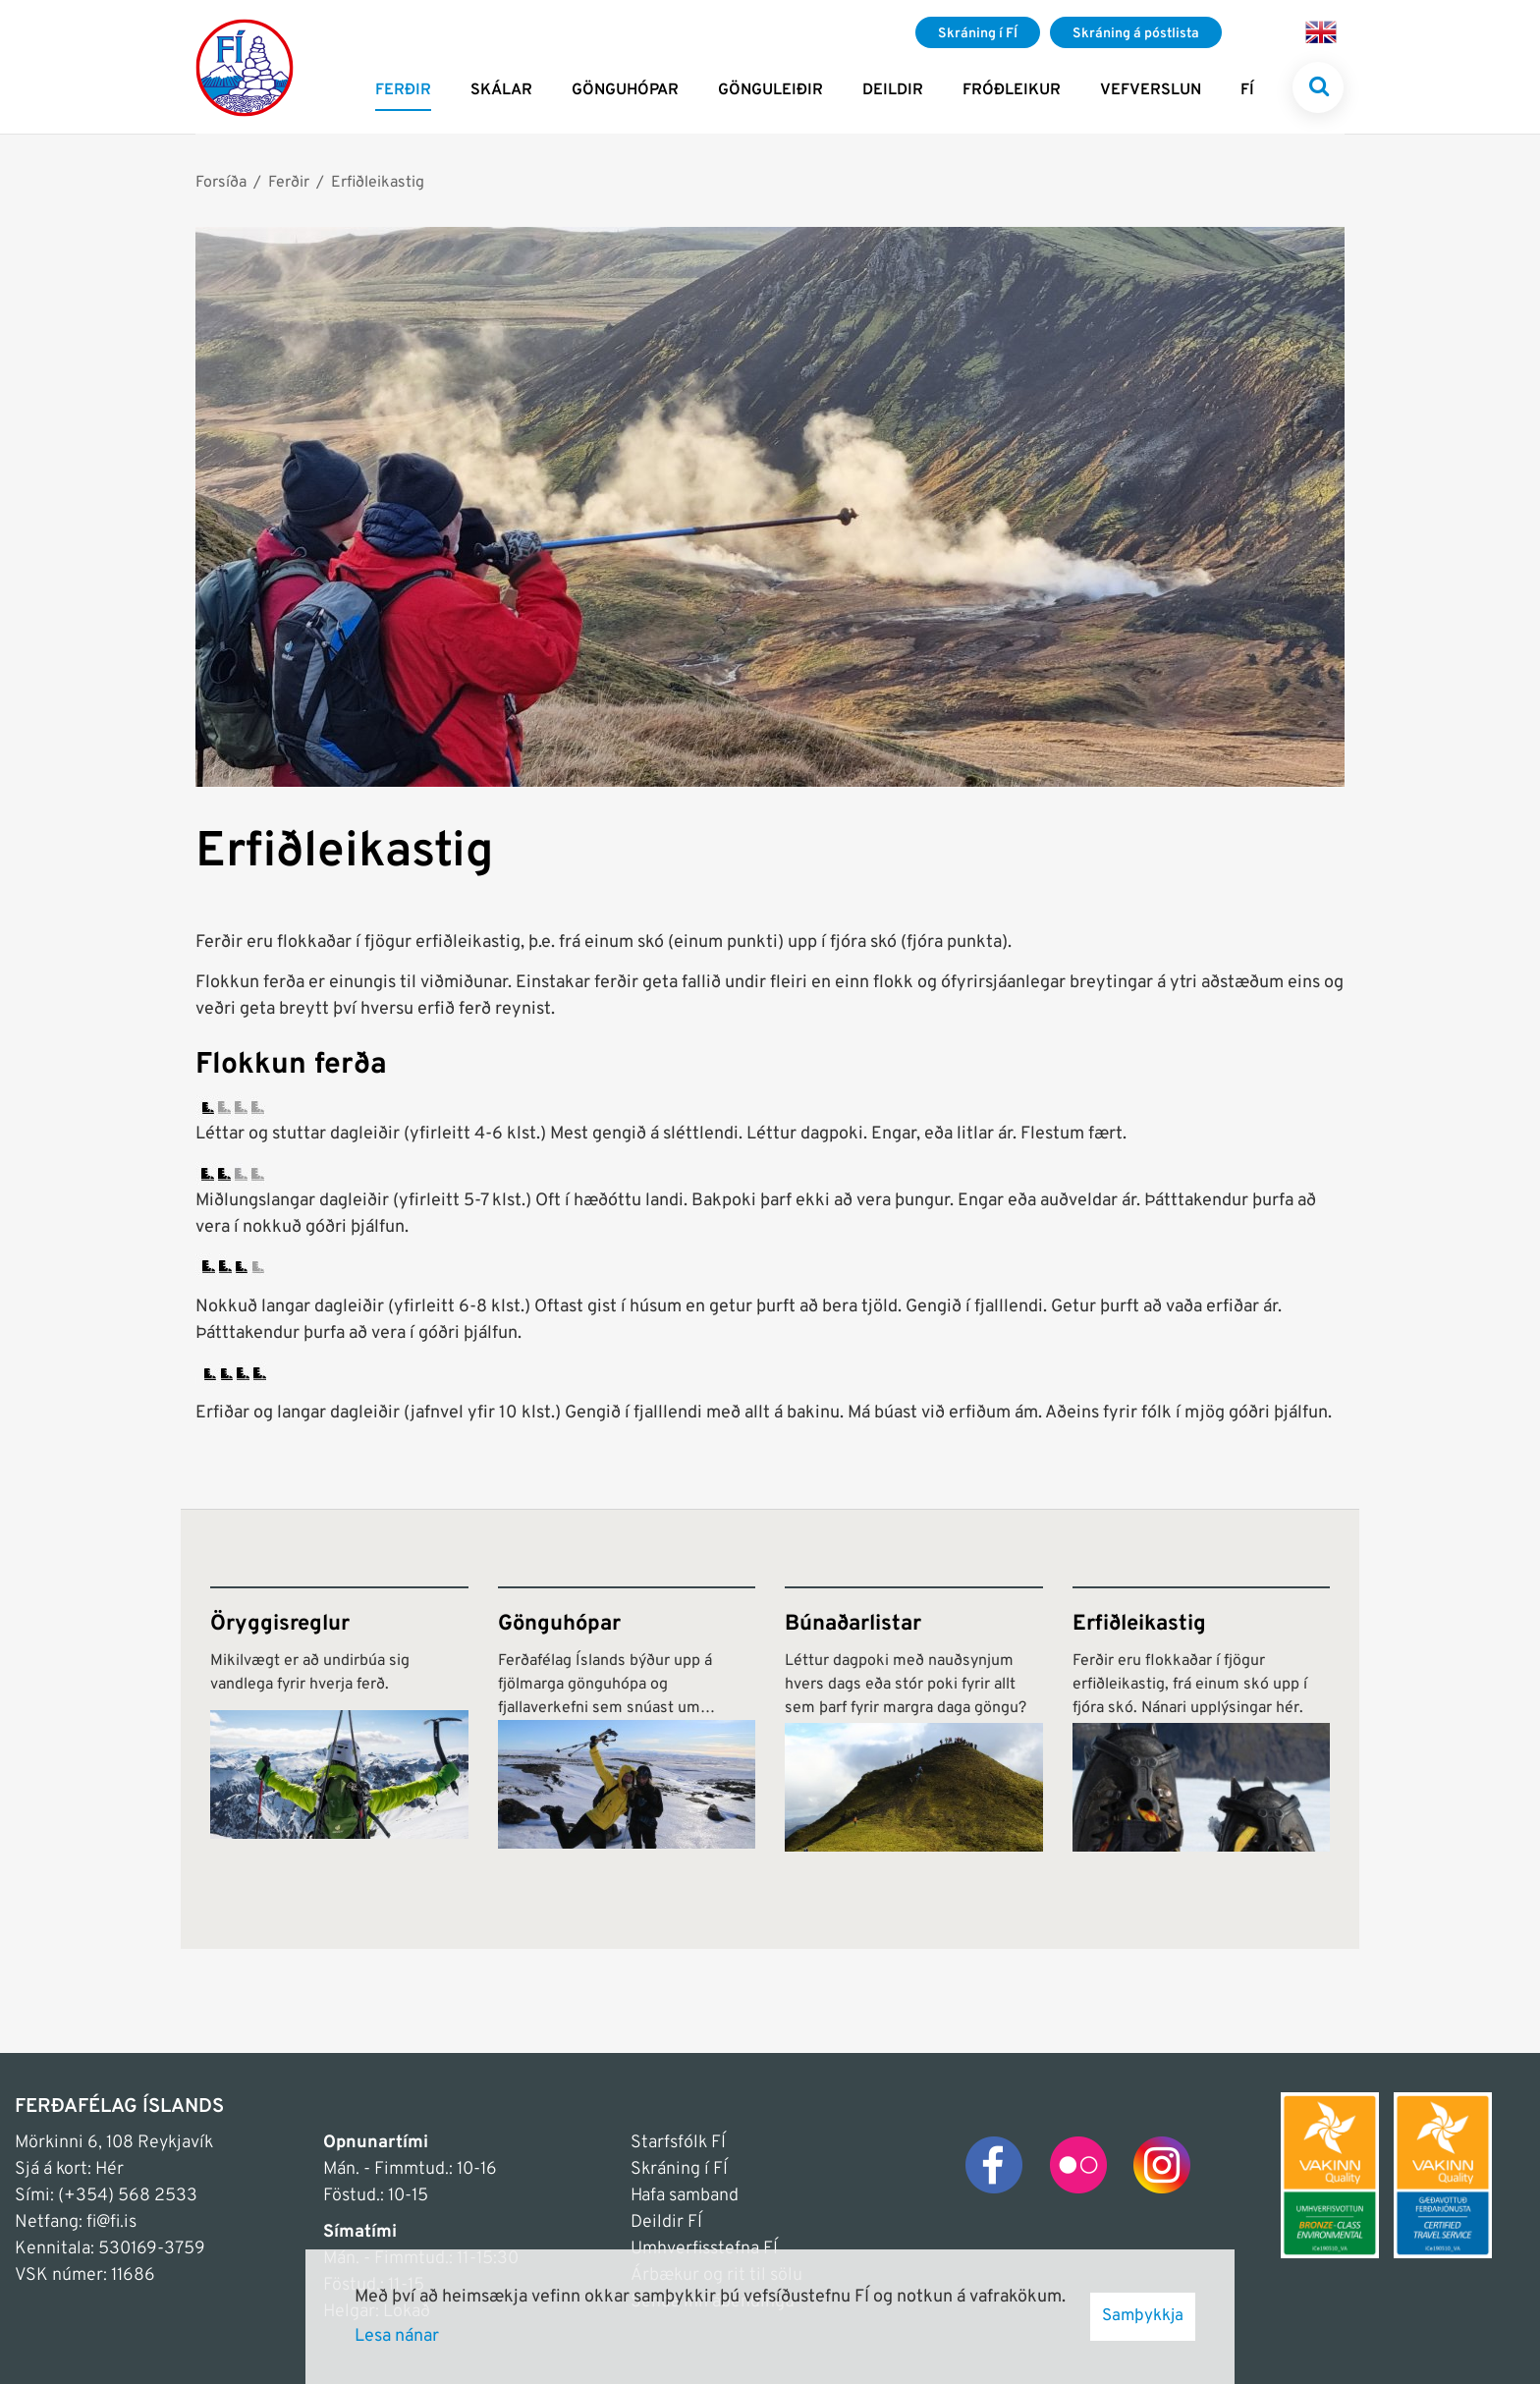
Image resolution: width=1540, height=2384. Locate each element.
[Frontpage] (244, 67)
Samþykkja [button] (1142, 2316)
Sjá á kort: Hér (69, 2169)
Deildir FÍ (666, 2222)
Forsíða (221, 183)
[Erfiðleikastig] (1202, 1719)
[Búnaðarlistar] (914, 1719)
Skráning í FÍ (679, 2169)
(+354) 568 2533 (127, 2196)
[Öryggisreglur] (339, 1719)
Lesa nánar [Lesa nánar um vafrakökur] (397, 2336)
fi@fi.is (111, 2222)
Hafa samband (685, 2196)
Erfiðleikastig (377, 183)
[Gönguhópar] (627, 1719)
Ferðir (288, 183)
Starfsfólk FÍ (678, 2143)
